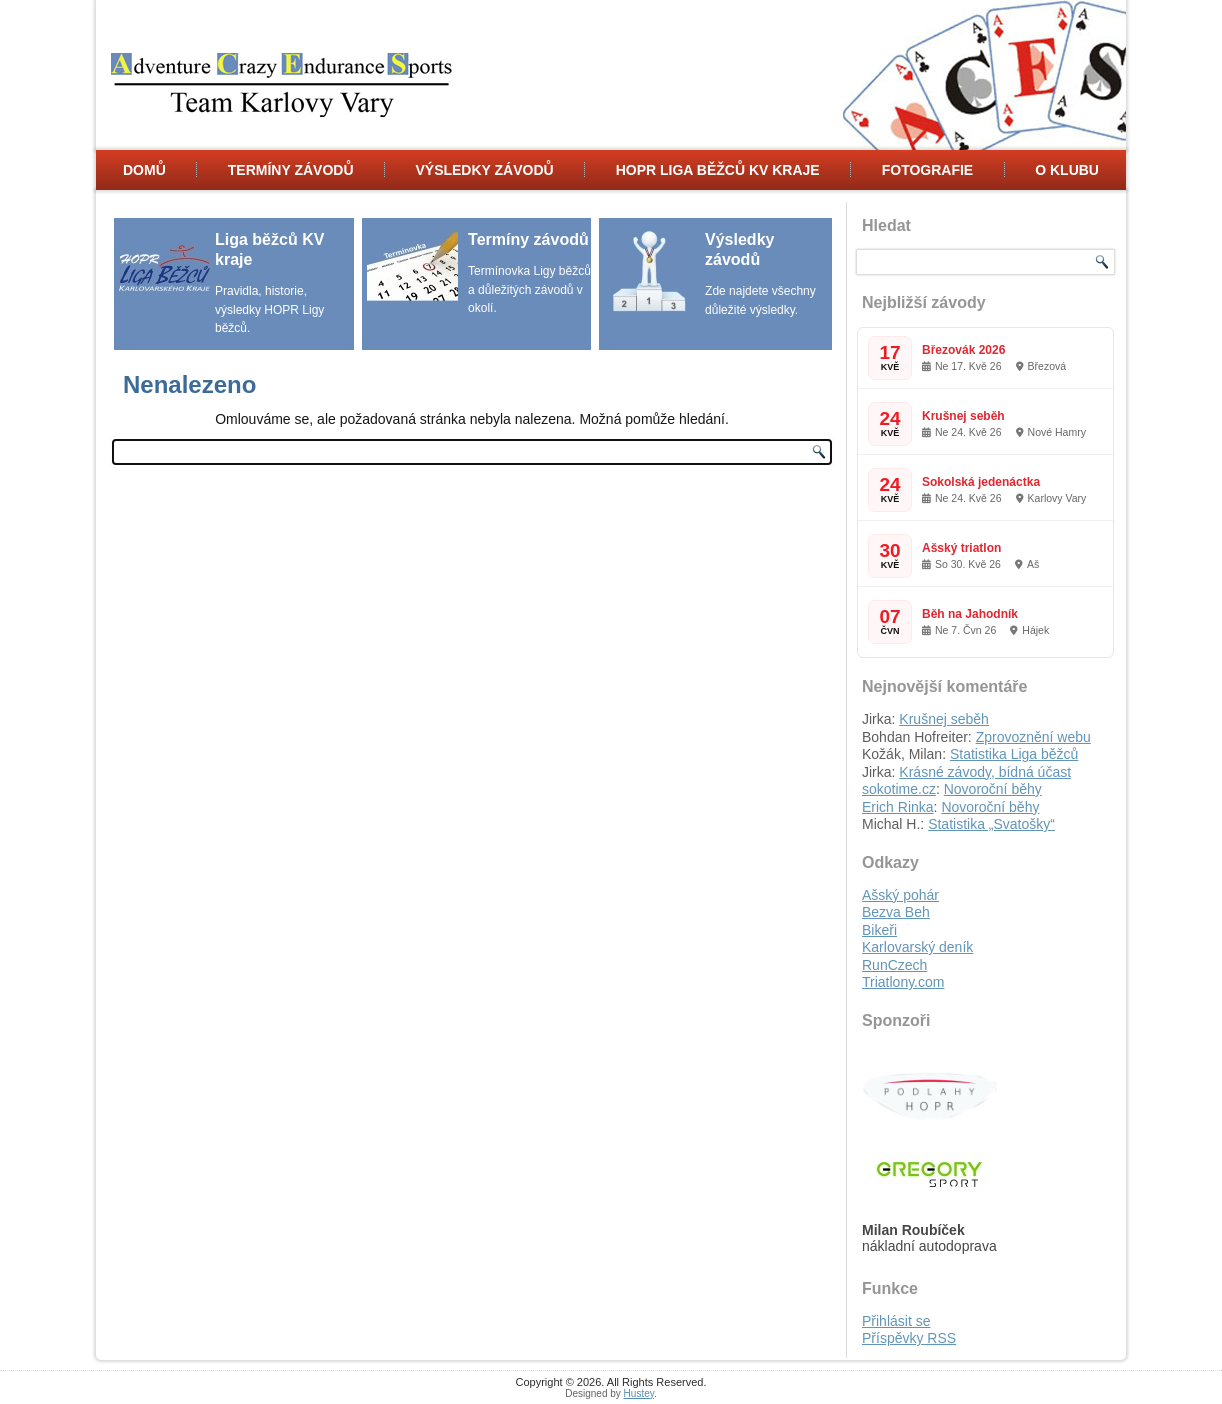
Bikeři (879, 930)
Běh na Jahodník (970, 614)
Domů (144, 170)
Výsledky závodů (484, 170)
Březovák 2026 (963, 350)
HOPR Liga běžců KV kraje (718, 170)
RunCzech (894, 965)
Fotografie (928, 170)
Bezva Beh (896, 912)
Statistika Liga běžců (1014, 754)
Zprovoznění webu (1033, 737)
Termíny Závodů (291, 170)
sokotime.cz (899, 789)
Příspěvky (909, 1338)
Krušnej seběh (963, 416)
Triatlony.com (903, 982)
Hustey (639, 1393)
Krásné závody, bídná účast (985, 772)
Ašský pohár (900, 895)
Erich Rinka (898, 807)
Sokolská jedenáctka (981, 482)
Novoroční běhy (993, 789)
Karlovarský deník (917, 947)
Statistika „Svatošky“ (991, 824)
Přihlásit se (896, 1321)
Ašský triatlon (961, 548)
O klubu (1067, 170)
